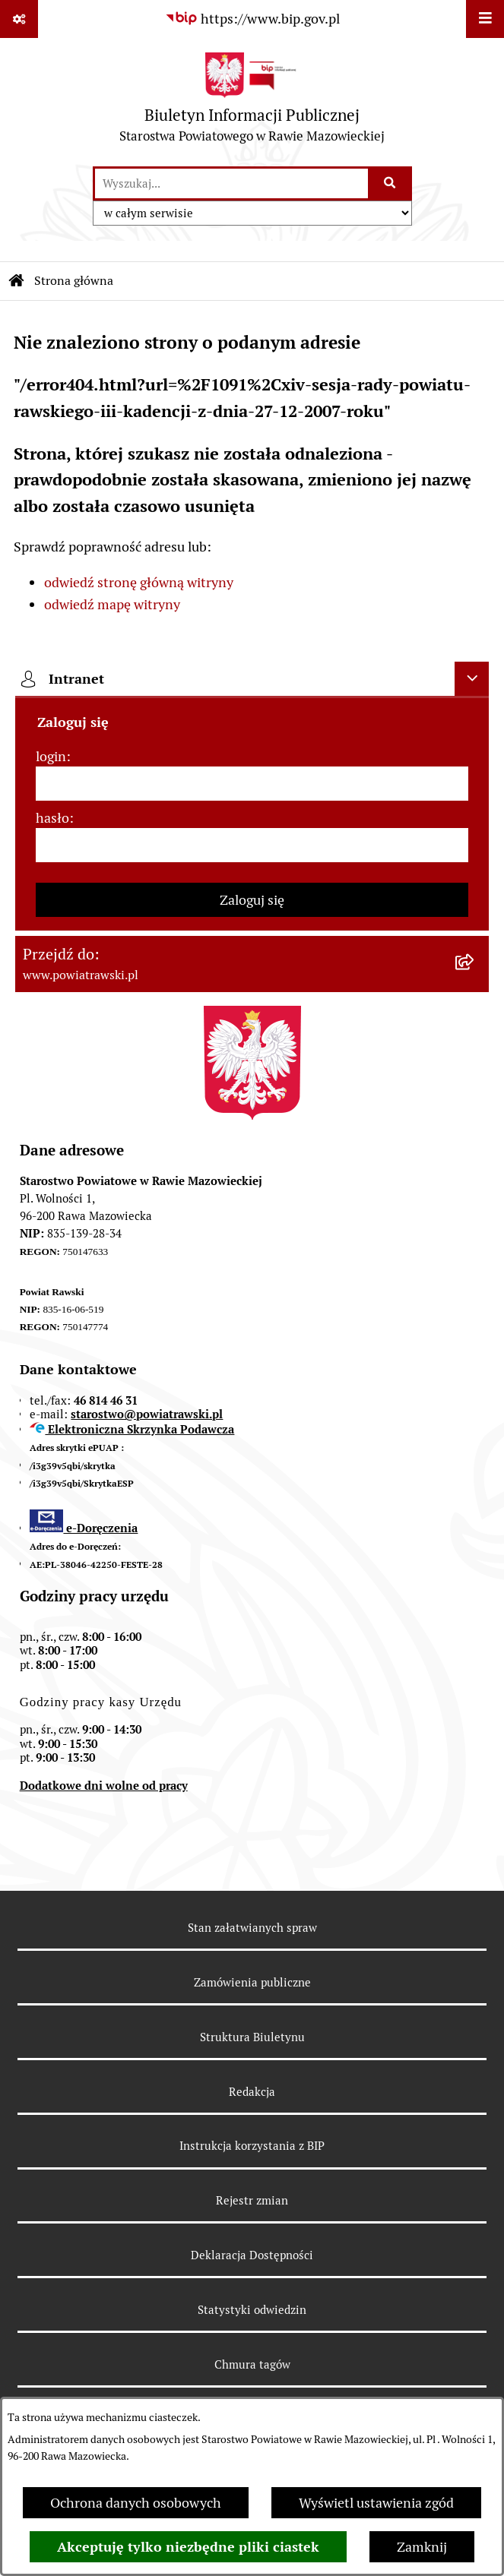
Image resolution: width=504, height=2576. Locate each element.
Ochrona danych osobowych (135, 2502)
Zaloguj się (252, 900)
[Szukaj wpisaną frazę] (391, 183)
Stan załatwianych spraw (252, 1927)
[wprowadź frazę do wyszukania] (231, 183)
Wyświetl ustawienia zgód (376, 2502)
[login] (252, 783)
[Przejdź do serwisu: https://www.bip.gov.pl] (252, 18)
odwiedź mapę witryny (112, 604)
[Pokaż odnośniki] (19, 19)
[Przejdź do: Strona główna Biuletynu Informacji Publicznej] (16, 281)
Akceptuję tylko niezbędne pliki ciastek (188, 2546)
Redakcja (252, 2092)
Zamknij (422, 2546)
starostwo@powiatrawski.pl (147, 1414)
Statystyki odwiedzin (252, 2310)
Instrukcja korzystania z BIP (252, 2145)
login (51, 756)
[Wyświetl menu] (485, 19)
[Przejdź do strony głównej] (252, 101)
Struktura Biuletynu (252, 2037)
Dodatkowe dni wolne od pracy (104, 1786)
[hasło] (252, 845)
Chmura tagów (252, 2364)
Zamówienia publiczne (252, 1982)
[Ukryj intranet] (472, 679)
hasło (52, 818)
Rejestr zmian (252, 2200)
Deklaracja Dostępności (252, 2255)
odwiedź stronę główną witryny (138, 582)
